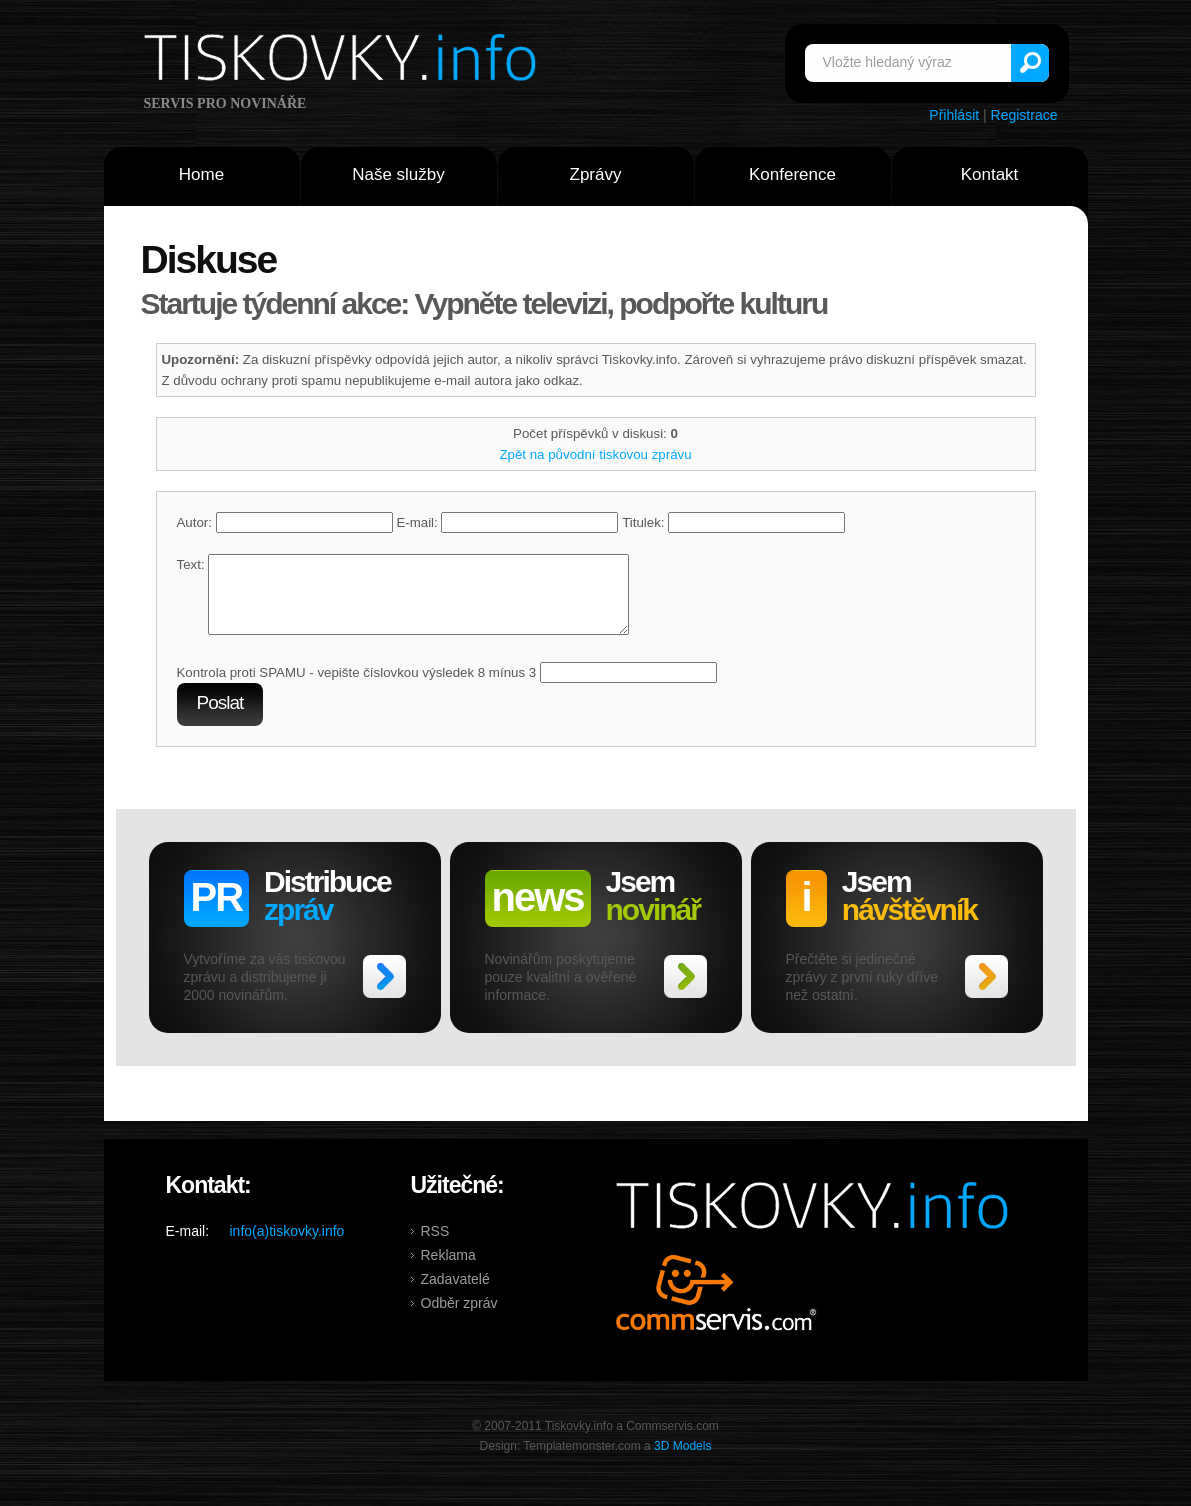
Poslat (220, 717)
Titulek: (733, 522)
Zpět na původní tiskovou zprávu (595, 454)
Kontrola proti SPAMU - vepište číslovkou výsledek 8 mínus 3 (357, 687)
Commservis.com (716, 1307)
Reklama (448, 1270)
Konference (792, 174)
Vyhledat (1030, 63)
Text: (191, 564)
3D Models (682, 1461)
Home (201, 174)
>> (384, 991)
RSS (435, 1246)
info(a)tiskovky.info (287, 1246)
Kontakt (990, 174)
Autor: (285, 522)
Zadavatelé (455, 1294)
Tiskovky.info (344, 61)
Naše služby (398, 174)
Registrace (1024, 115)
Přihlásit (954, 115)
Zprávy (596, 174)
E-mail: (507, 522)
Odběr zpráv (459, 1318)
